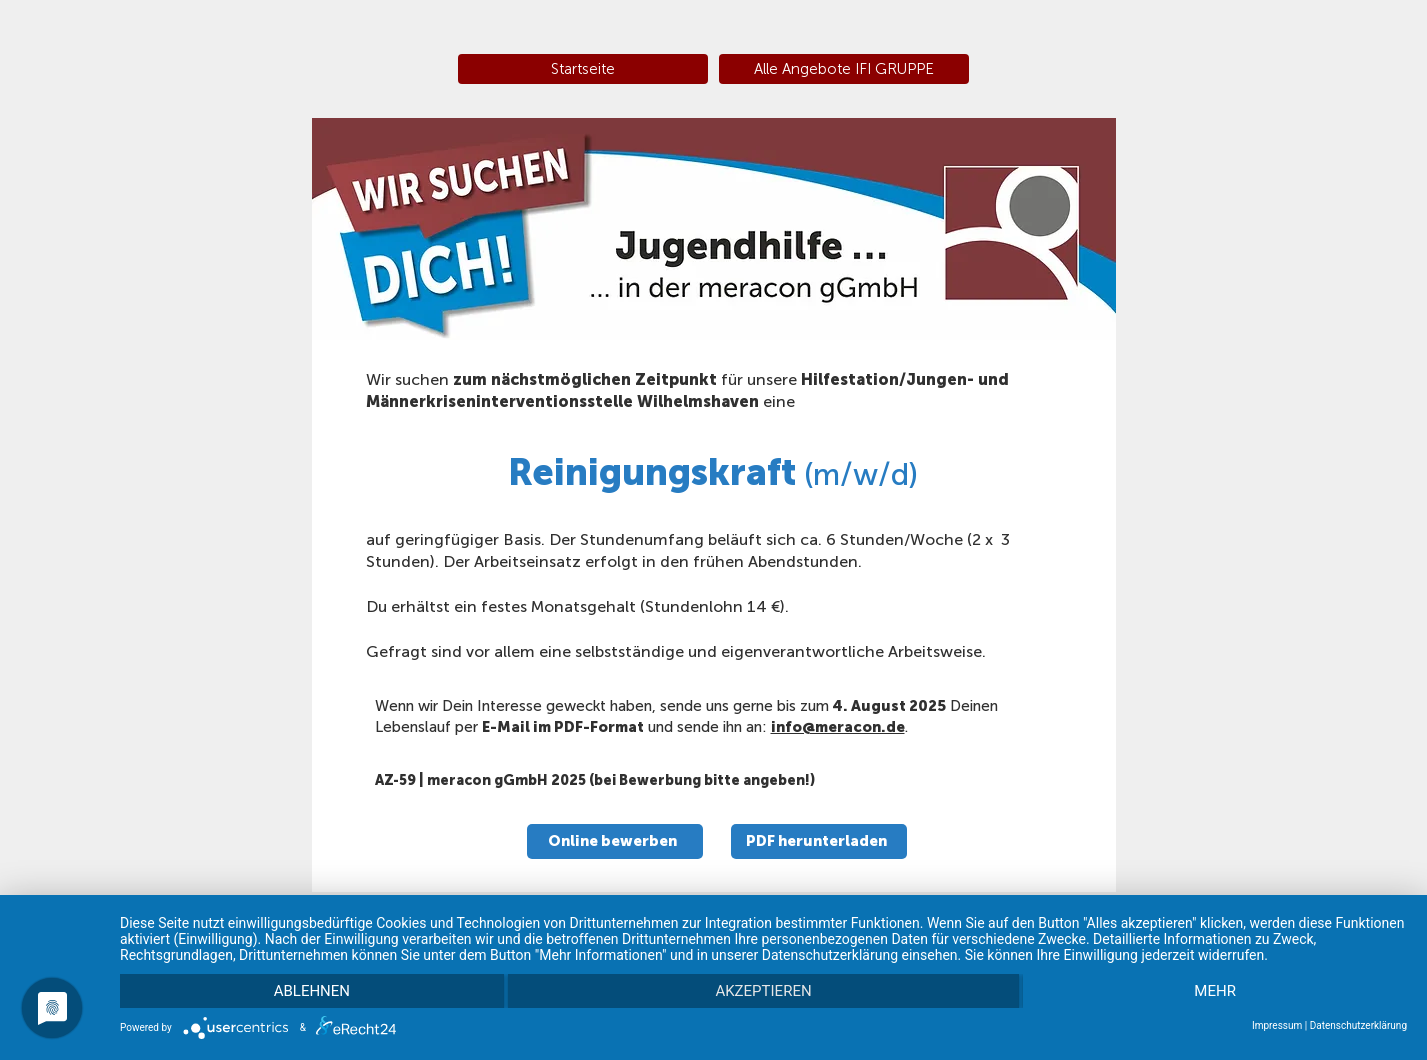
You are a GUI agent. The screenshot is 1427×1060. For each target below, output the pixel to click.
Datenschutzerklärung (1358, 1025)
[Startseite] (583, 69)
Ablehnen (312, 991)
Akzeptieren (763, 991)
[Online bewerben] (615, 841)
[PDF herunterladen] (819, 841)
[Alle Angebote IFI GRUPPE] (844, 69)
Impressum (1277, 1025)
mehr (1215, 991)
